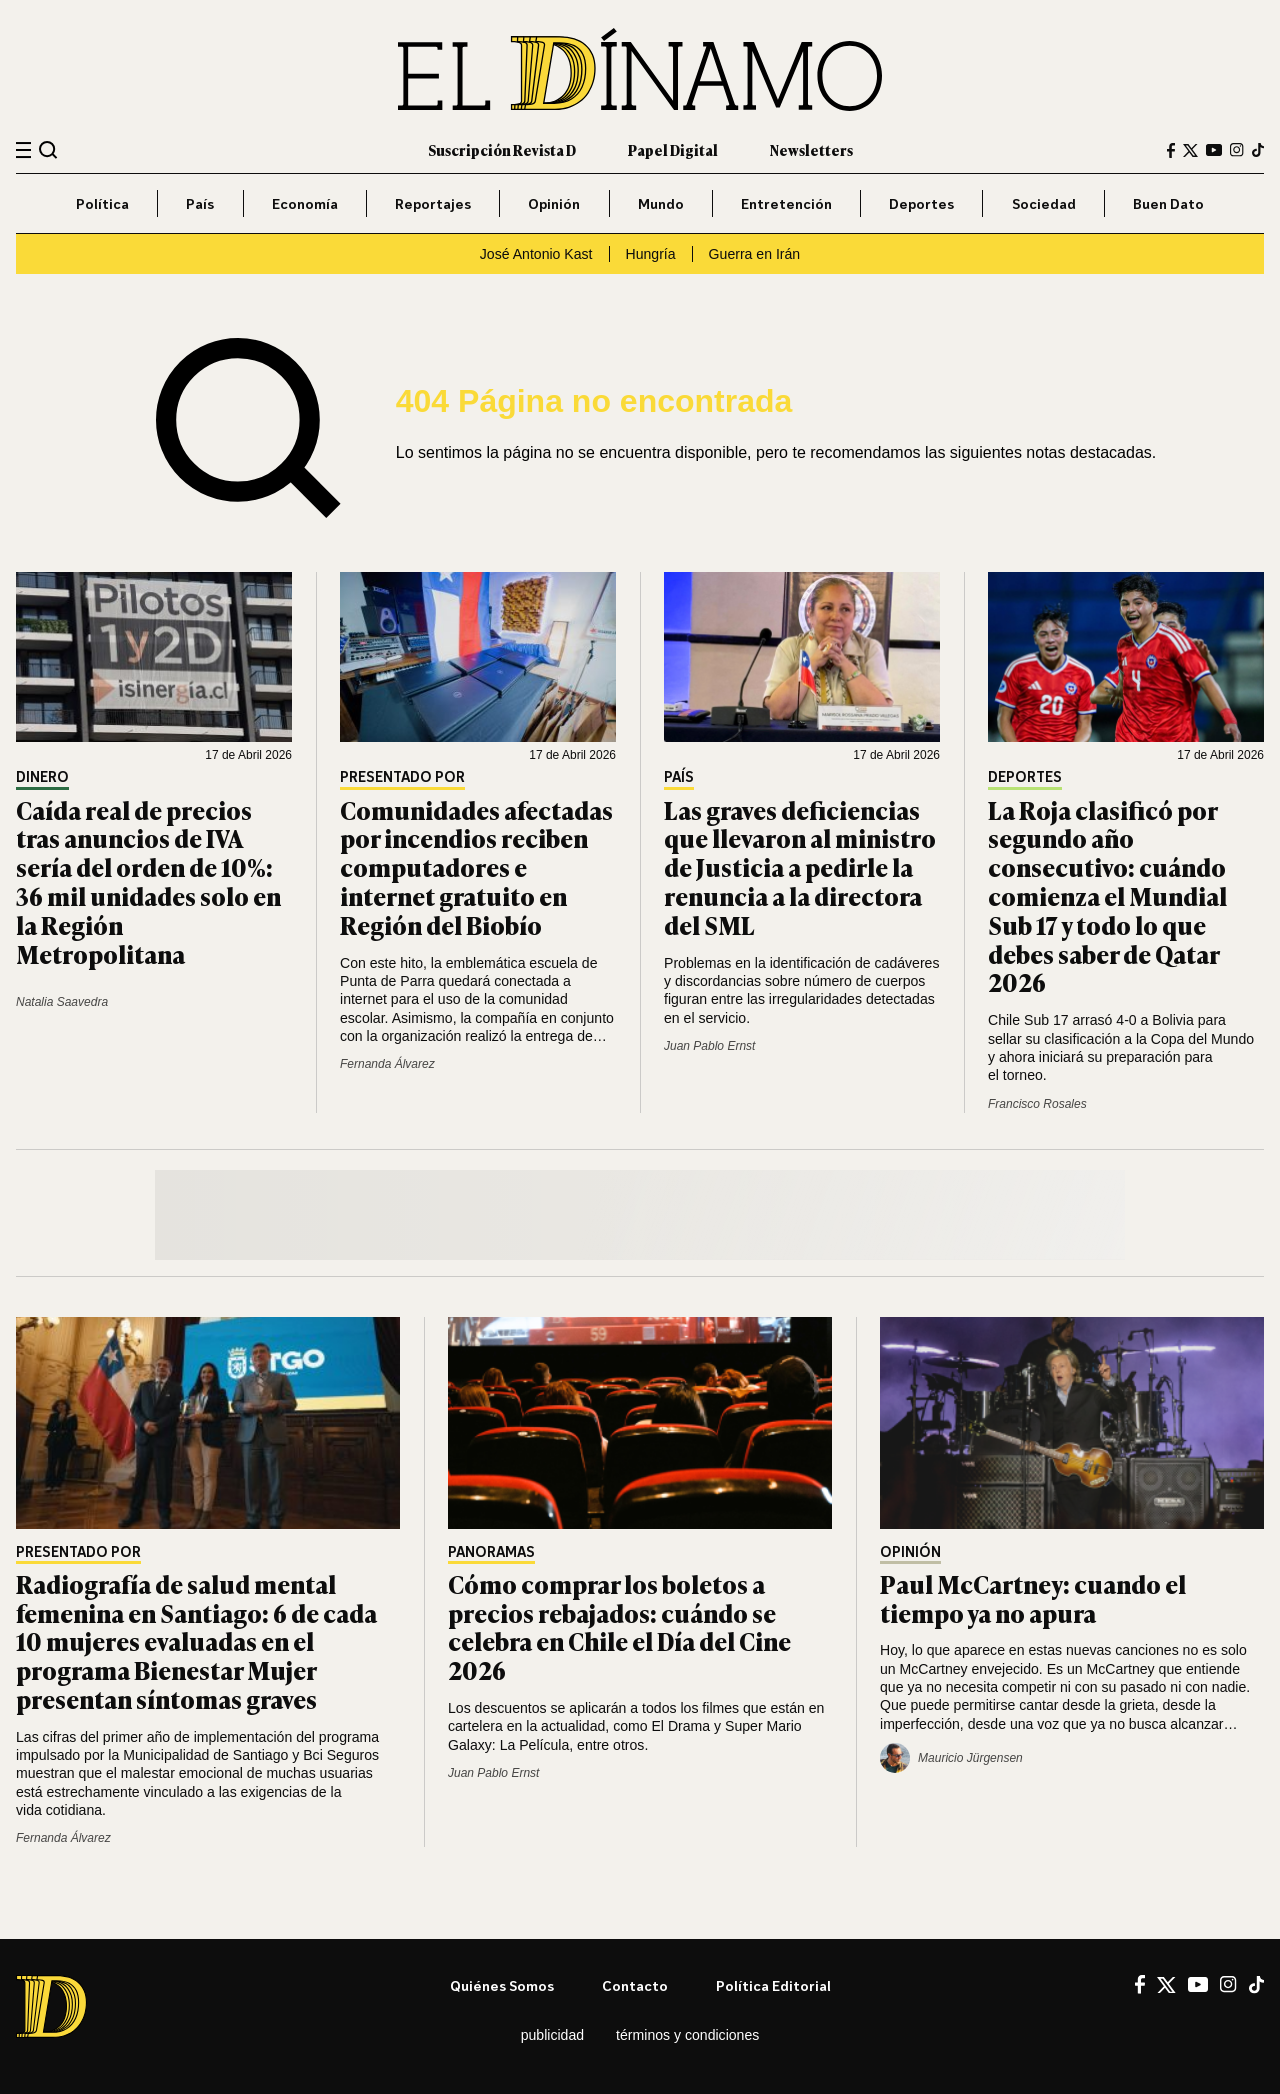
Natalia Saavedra (62, 1002)
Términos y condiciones (687, 2035)
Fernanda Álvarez (387, 1064)
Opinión (554, 203)
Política (102, 203)
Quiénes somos (502, 1985)
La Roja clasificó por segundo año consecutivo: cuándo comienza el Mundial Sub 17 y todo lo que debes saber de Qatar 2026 (1107, 896)
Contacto (635, 1985)
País (200, 203)
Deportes (921, 203)
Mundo (661, 203)
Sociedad (1044, 203)
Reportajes (433, 203)
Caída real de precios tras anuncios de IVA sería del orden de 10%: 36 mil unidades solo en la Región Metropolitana (148, 881)
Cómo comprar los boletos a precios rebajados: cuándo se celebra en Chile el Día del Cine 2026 (619, 1626)
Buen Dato (1168, 203)
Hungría (651, 254)
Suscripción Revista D (502, 149)
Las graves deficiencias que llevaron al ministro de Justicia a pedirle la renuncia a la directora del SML (800, 867)
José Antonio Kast (536, 254)
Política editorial (773, 1985)
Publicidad (552, 2035)
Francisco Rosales (1037, 1104)
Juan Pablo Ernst (709, 1046)
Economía (305, 203)
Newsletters (811, 149)
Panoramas (491, 1552)
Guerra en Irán (755, 254)
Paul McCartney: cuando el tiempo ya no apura (1033, 1598)
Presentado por (402, 777)
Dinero (42, 777)
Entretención (786, 203)
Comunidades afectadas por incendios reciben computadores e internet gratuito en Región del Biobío (476, 867)
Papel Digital (673, 149)
